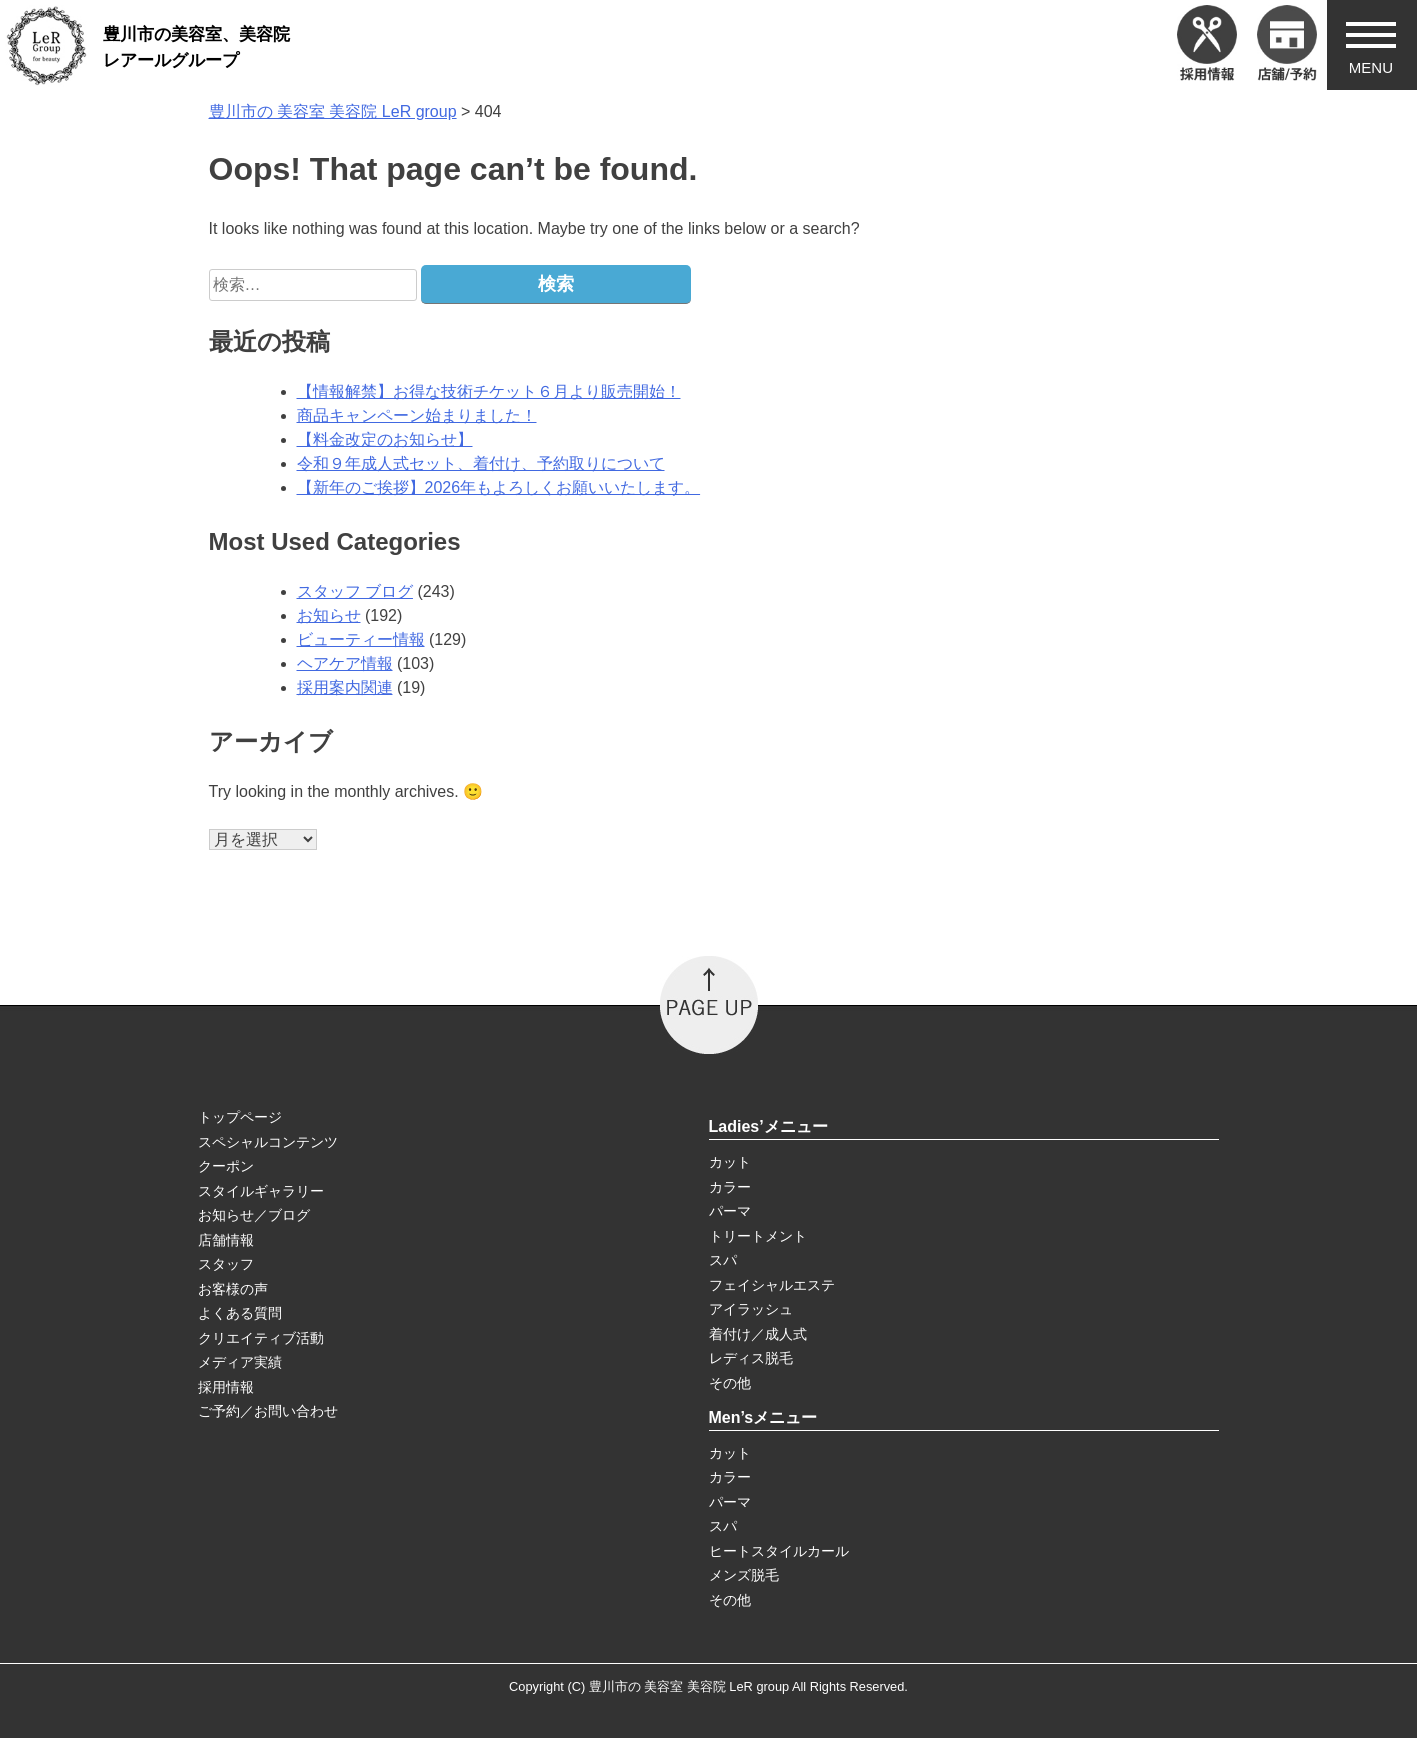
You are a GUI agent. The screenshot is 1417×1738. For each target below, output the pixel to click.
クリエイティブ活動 (261, 1338)
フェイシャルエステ (772, 1285)
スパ (723, 1260)
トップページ (240, 1117)
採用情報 (226, 1387)
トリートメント (758, 1236)
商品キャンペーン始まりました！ (417, 415)
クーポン (226, 1166)
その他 (730, 1383)
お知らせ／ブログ (254, 1215)
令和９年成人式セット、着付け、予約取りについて (481, 463)
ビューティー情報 (361, 639)
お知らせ (329, 615)
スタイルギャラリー (261, 1191)
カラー (730, 1187)
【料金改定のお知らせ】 (385, 439)
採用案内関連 (345, 687)
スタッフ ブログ (355, 591)
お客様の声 (233, 1289)
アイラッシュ (751, 1309)
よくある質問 (240, 1313)
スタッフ (226, 1264)
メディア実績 (240, 1362)
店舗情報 (226, 1240)
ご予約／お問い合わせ (268, 1411)
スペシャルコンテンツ (268, 1142)
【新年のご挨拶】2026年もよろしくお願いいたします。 (499, 487)
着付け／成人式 (758, 1334)
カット (730, 1162)
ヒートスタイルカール (779, 1551)
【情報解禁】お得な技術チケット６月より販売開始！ (489, 391)
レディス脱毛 (751, 1358)
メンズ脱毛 (744, 1575)
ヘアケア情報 (345, 663)
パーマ (730, 1211)
